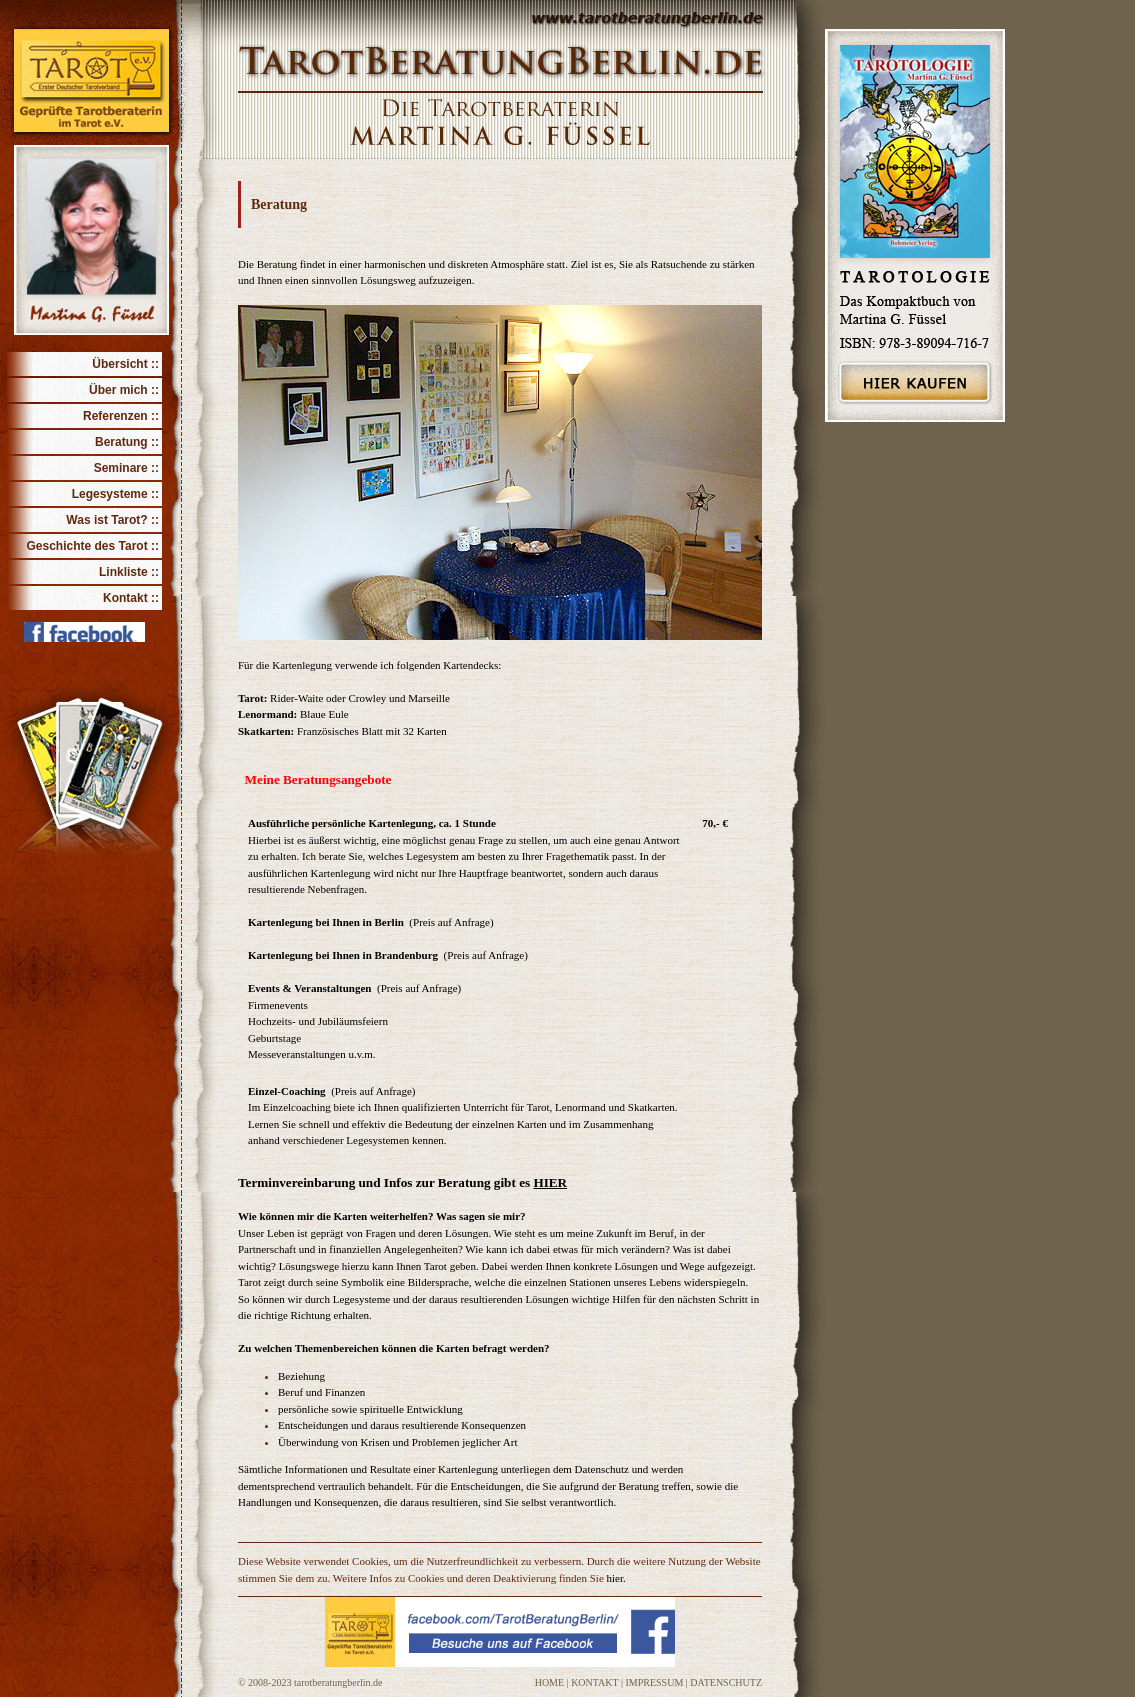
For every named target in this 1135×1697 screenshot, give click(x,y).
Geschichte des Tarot (87, 546)
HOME (549, 1682)
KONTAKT (594, 1682)
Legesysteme (110, 494)
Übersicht (119, 364)
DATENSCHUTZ (726, 1682)
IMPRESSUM (655, 1682)
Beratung (121, 442)
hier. (616, 1578)
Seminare (121, 468)
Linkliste (123, 572)
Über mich (118, 390)
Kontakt (125, 598)
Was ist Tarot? (106, 520)
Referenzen (115, 416)
